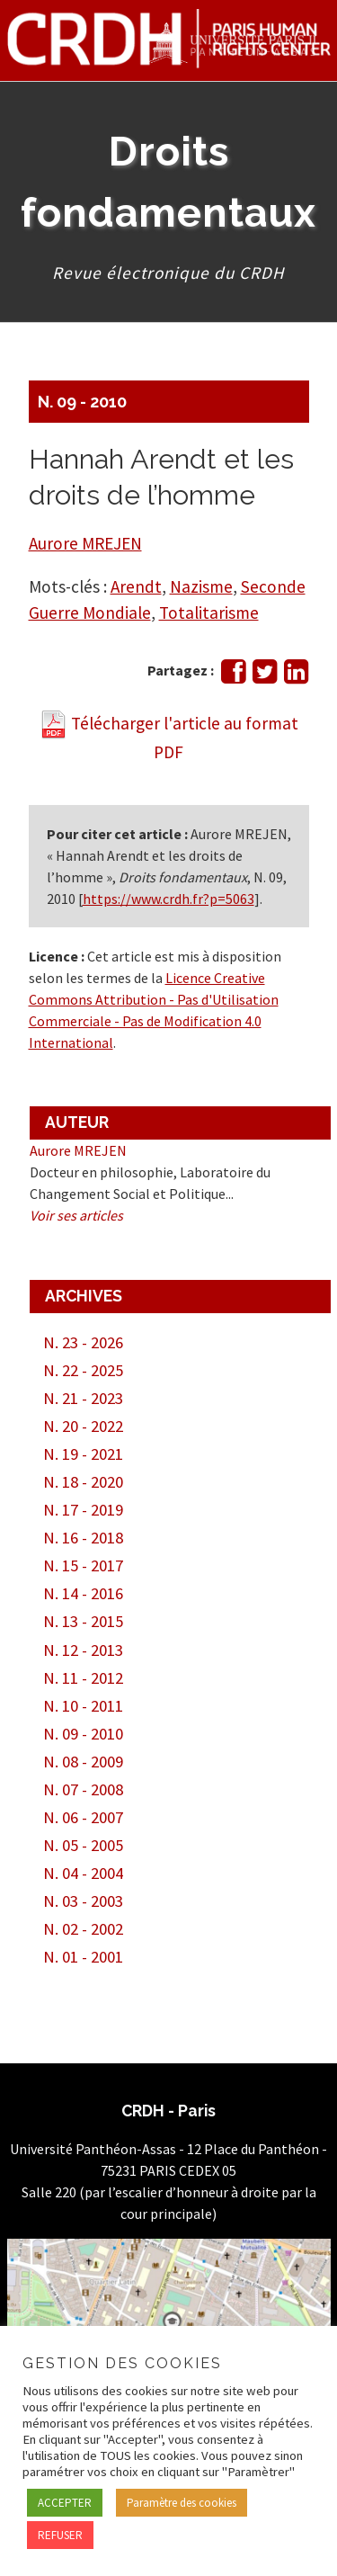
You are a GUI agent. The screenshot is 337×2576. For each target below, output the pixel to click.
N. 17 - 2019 (83, 1509)
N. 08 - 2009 (83, 1761)
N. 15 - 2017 (83, 1565)
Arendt (136, 586)
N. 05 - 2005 (83, 1845)
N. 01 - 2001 (83, 1956)
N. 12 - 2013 (83, 1650)
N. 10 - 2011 (83, 1705)
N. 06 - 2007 (83, 1817)
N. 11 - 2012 (83, 1678)
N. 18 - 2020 (83, 1481)
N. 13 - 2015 (83, 1621)
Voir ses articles (76, 1215)
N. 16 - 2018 (83, 1537)
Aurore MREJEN (85, 543)
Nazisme (201, 586)
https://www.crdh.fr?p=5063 (168, 899)
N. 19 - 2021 (83, 1454)
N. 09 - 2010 (82, 401)
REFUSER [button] (60, 2535)
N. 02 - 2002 (83, 1929)
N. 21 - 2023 (83, 1398)
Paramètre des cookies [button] (181, 2502)
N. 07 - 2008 (83, 1789)
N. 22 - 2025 (83, 1370)
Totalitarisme (209, 612)
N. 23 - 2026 (83, 1342)
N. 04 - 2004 (83, 1873)
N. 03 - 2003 (83, 1901)
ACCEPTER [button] (65, 2502)
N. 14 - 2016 (83, 1593)
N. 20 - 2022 (83, 1426)
